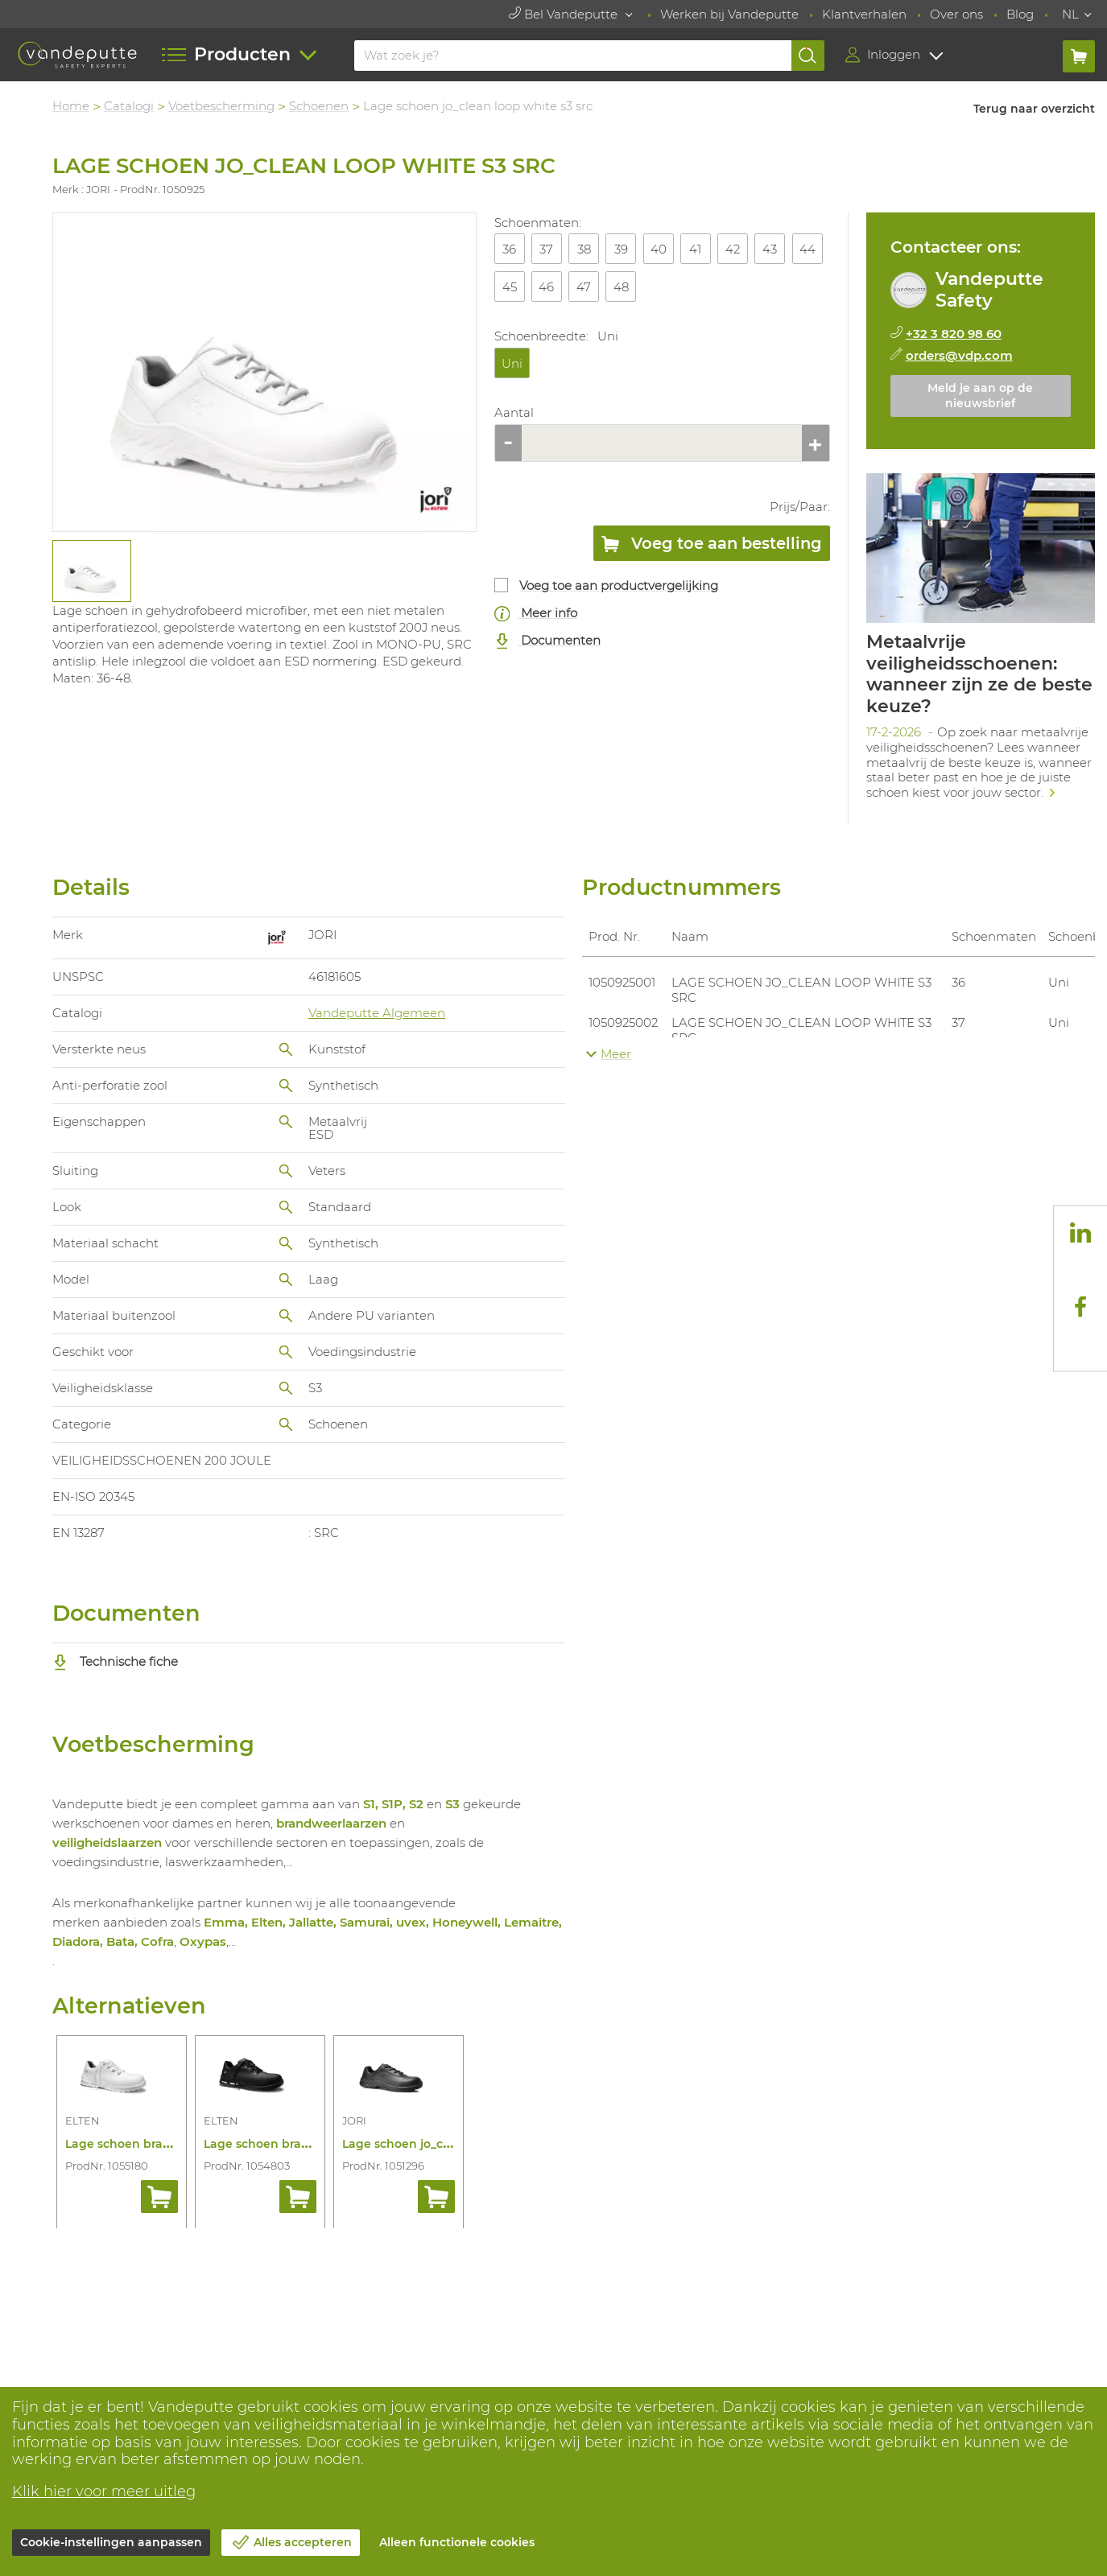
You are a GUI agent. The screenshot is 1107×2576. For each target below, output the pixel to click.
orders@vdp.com (959, 355)
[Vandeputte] (77, 54)
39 (621, 249)
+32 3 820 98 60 (954, 333)
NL (1070, 14)
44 (807, 249)
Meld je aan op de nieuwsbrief (980, 396)
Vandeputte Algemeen (376, 1012)
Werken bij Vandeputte (729, 14)
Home (70, 105)
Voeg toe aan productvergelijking (618, 585)
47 (583, 287)
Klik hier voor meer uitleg (104, 2491)
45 (509, 287)
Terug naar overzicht (1034, 108)
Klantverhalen (864, 14)
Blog (1020, 14)
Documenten (547, 641)
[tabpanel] (91, 571)
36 (509, 249)
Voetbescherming (221, 105)
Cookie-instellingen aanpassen (111, 2542)
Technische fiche (115, 1661)
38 (584, 249)
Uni (512, 363)
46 (546, 287)
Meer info (536, 613)
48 (621, 287)
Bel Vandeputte (565, 14)
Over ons (956, 14)
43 (769, 249)
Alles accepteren (303, 2542)
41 (695, 249)
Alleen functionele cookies (457, 2542)
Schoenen (319, 105)
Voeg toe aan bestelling (711, 546)
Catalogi (129, 105)
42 (732, 249)
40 (659, 249)
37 (546, 249)
